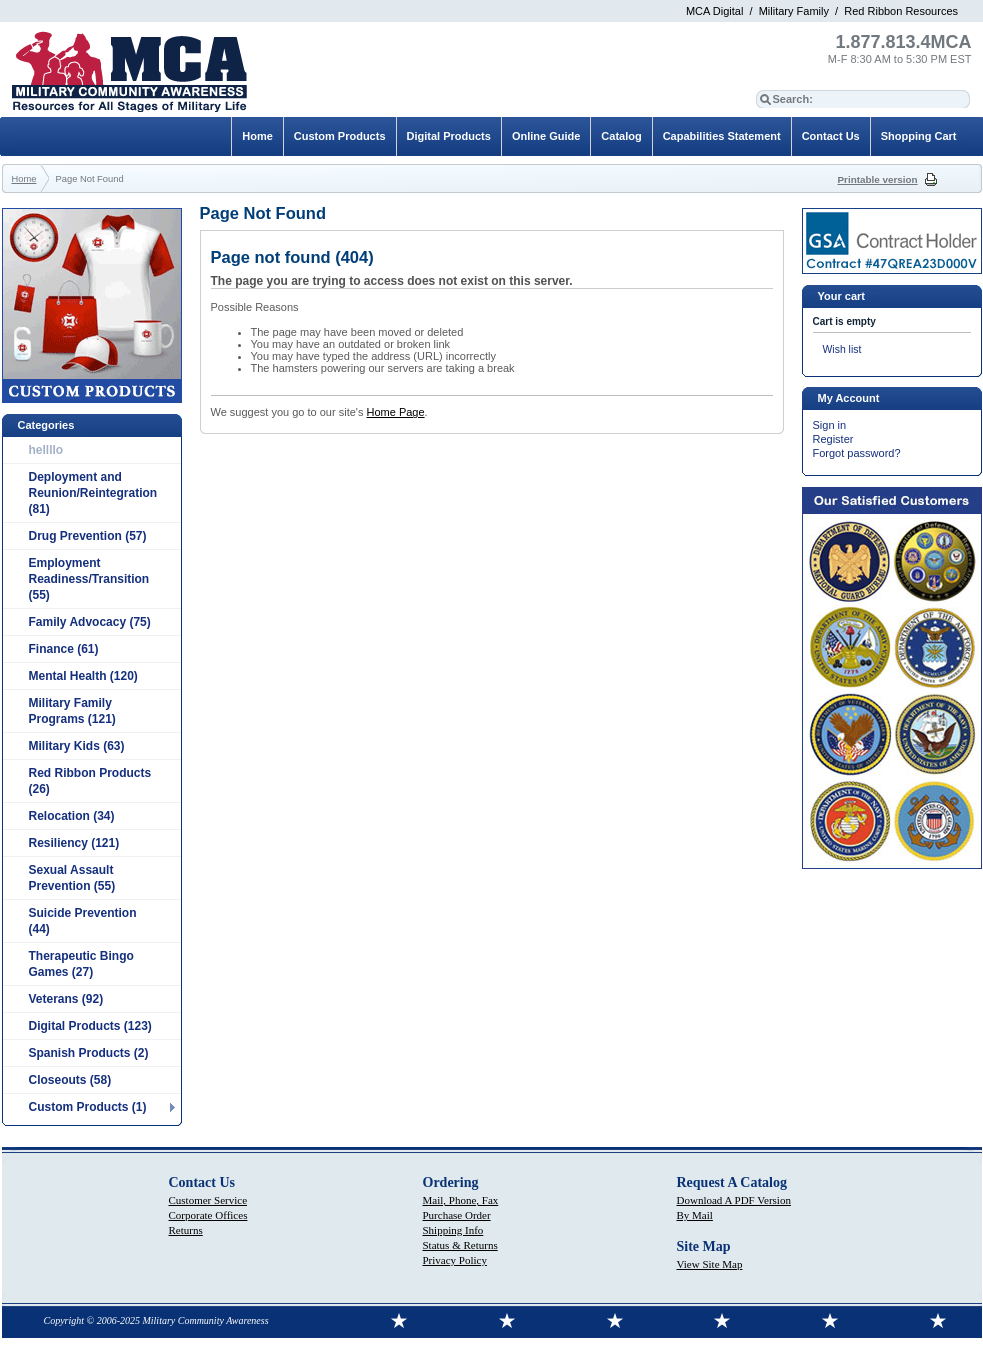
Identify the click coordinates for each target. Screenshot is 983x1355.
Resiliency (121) (74, 843)
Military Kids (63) (77, 746)
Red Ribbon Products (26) (90, 781)
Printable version (878, 179)
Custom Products (340, 136)
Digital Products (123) (90, 1026)
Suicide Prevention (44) (83, 921)
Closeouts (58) (70, 1080)
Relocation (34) (72, 816)
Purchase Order (457, 1215)
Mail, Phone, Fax (461, 1200)
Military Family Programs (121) (72, 711)
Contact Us (831, 136)
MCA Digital (714, 11)
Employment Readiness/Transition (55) (89, 579)
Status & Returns (460, 1245)
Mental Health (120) (83, 676)
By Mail (695, 1215)
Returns (186, 1230)
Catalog (621, 136)
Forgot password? (857, 453)
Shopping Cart (919, 136)
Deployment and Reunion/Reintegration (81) (93, 493)
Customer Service (208, 1200)
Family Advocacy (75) (90, 622)
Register (833, 439)
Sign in (830, 425)
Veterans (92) (66, 999)
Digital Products (449, 136)
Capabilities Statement (722, 136)
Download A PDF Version (734, 1200)
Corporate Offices (208, 1215)
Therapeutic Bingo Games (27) (81, 964)
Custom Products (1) (88, 1107)
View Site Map (710, 1264)
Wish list (842, 349)
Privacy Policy (455, 1260)
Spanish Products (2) (89, 1053)
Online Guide (546, 136)
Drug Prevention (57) (88, 536)
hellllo (46, 450)
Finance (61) (64, 649)
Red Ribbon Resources (901, 11)
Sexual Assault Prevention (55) (72, 878)
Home (257, 136)
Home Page (395, 412)
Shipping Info (453, 1230)
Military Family (794, 11)
